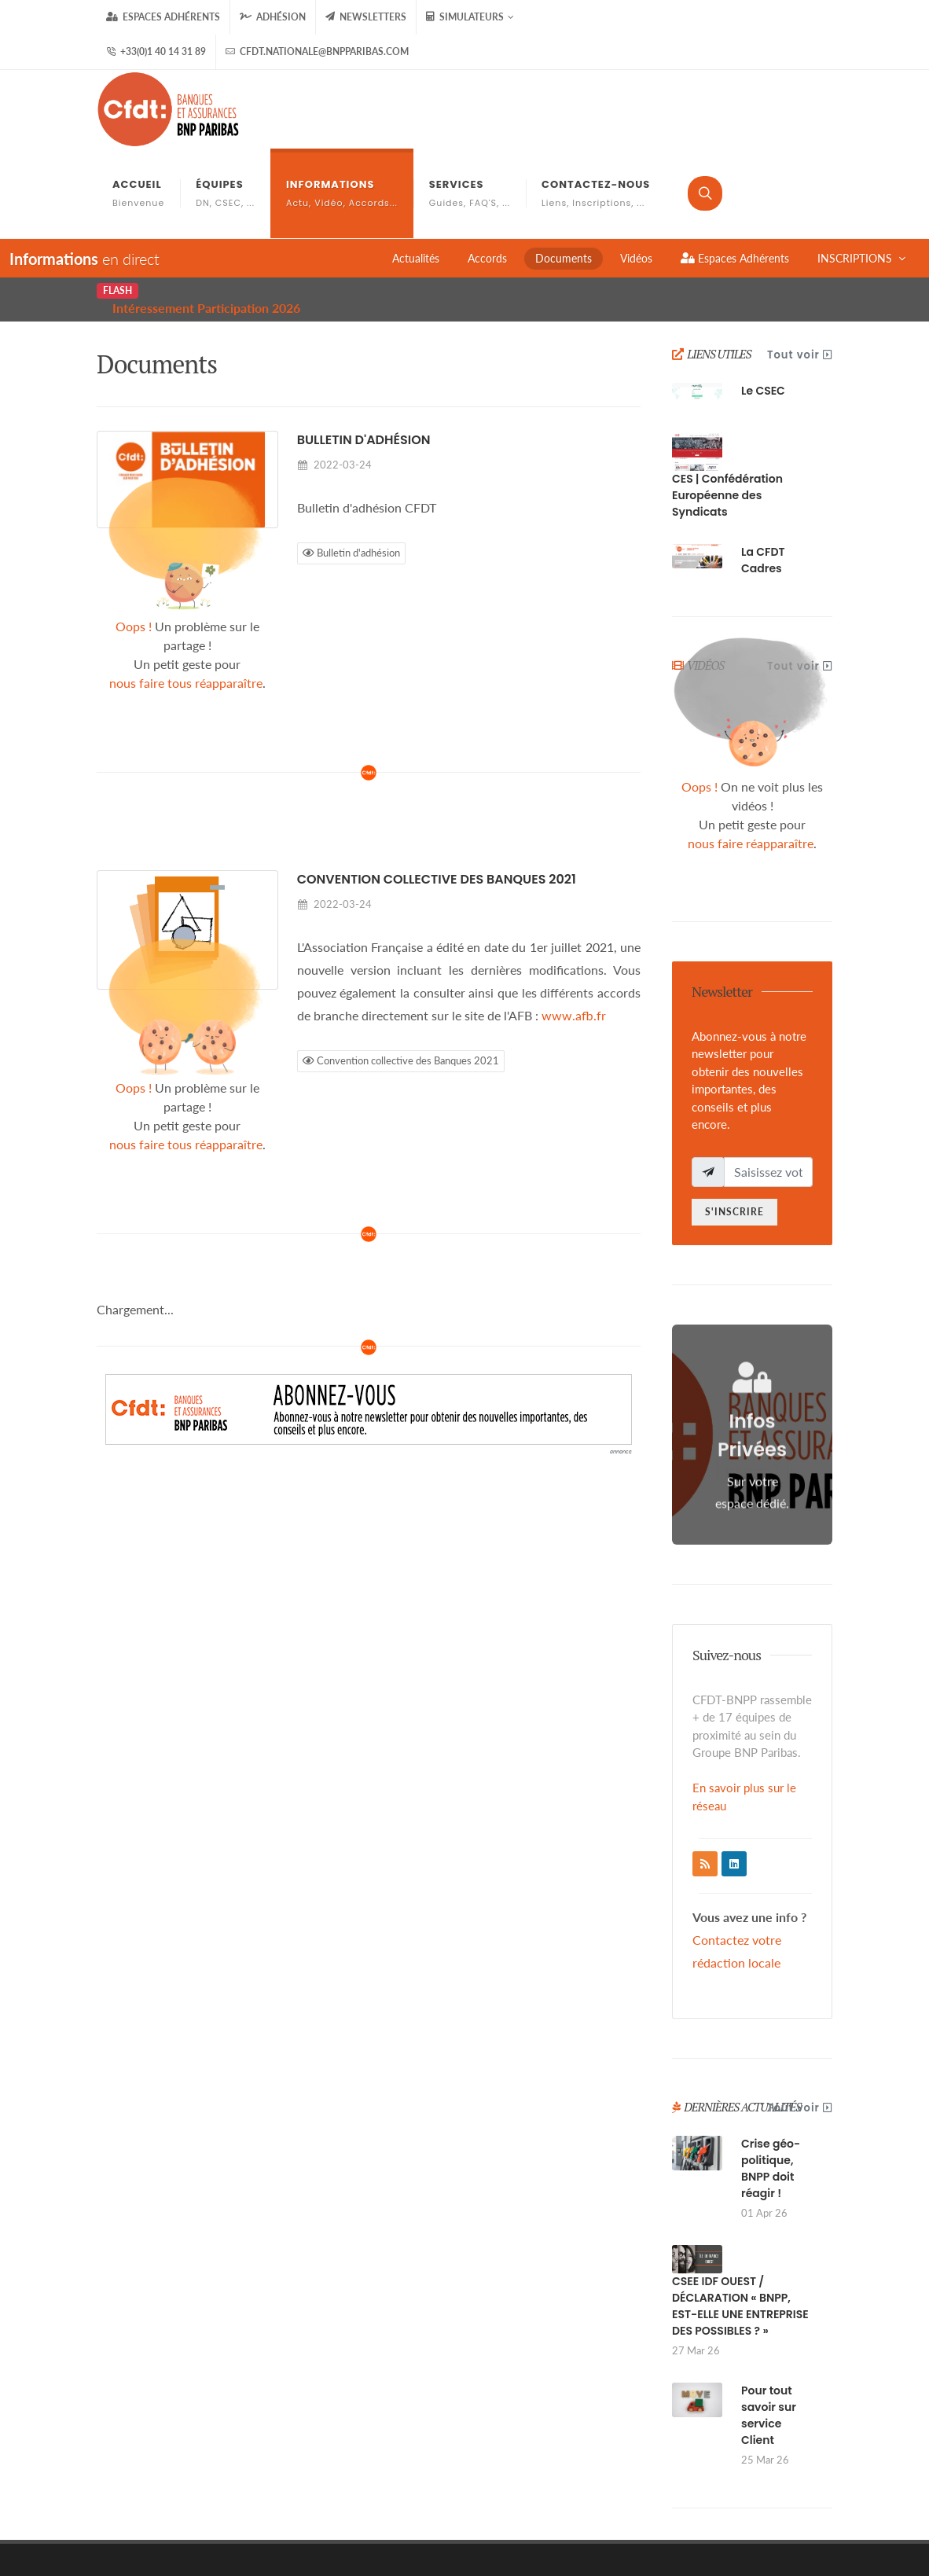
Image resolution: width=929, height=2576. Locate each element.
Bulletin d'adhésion (364, 351)
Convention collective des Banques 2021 (436, 790)
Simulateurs (470, 17)
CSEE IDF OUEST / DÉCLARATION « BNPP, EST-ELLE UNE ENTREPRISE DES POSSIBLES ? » (740, 2217)
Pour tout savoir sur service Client (768, 2326)
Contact (805, 2496)
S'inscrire (734, 1123)
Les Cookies (681, 2496)
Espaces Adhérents (163, 17)
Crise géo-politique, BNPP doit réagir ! (770, 2079)
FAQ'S (747, 2496)
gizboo (302, 2534)
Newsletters (365, 17)
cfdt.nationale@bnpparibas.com (317, 52)
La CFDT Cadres (763, 471)
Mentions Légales (588, 2496)
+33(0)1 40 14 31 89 (156, 52)
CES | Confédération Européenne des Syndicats (727, 406)
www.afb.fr (574, 926)
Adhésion (273, 17)
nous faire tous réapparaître (186, 593)
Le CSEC (763, 302)
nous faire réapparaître (750, 754)
